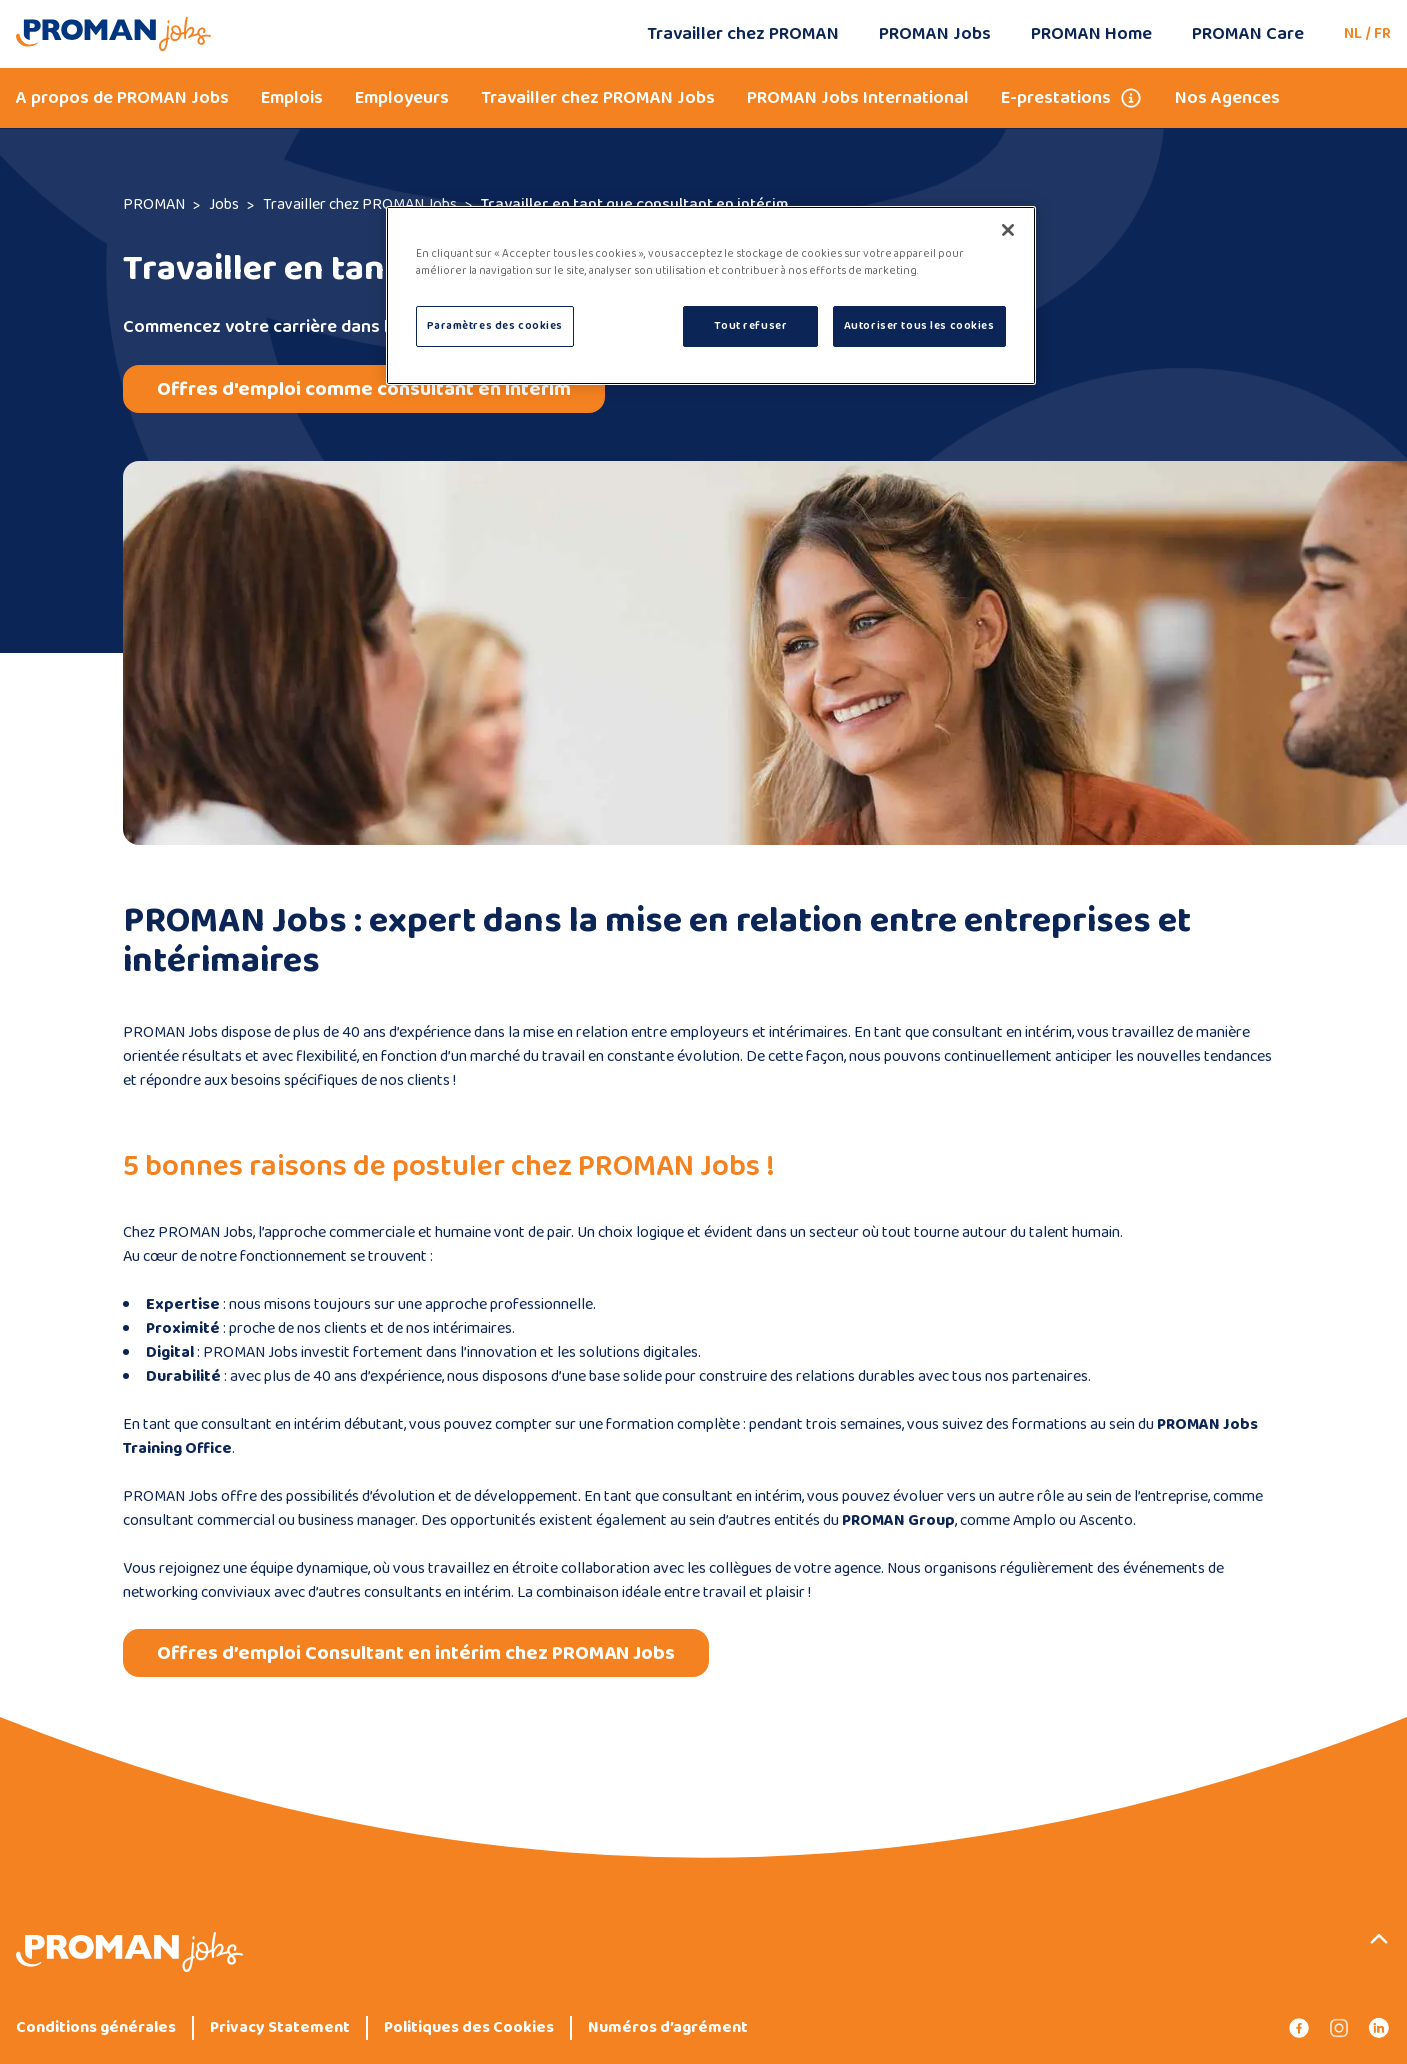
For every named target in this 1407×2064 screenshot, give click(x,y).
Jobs (224, 204)
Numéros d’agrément (668, 2028)
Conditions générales (96, 2028)
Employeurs (402, 98)
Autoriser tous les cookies (919, 326)
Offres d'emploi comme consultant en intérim (364, 389)
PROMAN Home (1091, 34)
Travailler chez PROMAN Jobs (598, 98)
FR (1382, 33)
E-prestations (1056, 98)
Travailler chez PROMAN (743, 34)
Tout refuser (750, 326)
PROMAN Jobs (935, 34)
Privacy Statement (280, 2028)
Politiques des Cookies (469, 2028)
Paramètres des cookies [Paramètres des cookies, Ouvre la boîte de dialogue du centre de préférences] (495, 326)
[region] (711, 295)
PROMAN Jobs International (858, 98)
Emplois (292, 98)
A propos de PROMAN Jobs (122, 98)
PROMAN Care (1248, 34)
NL (1353, 33)
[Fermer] (1008, 230)
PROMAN (154, 204)
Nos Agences (1227, 98)
